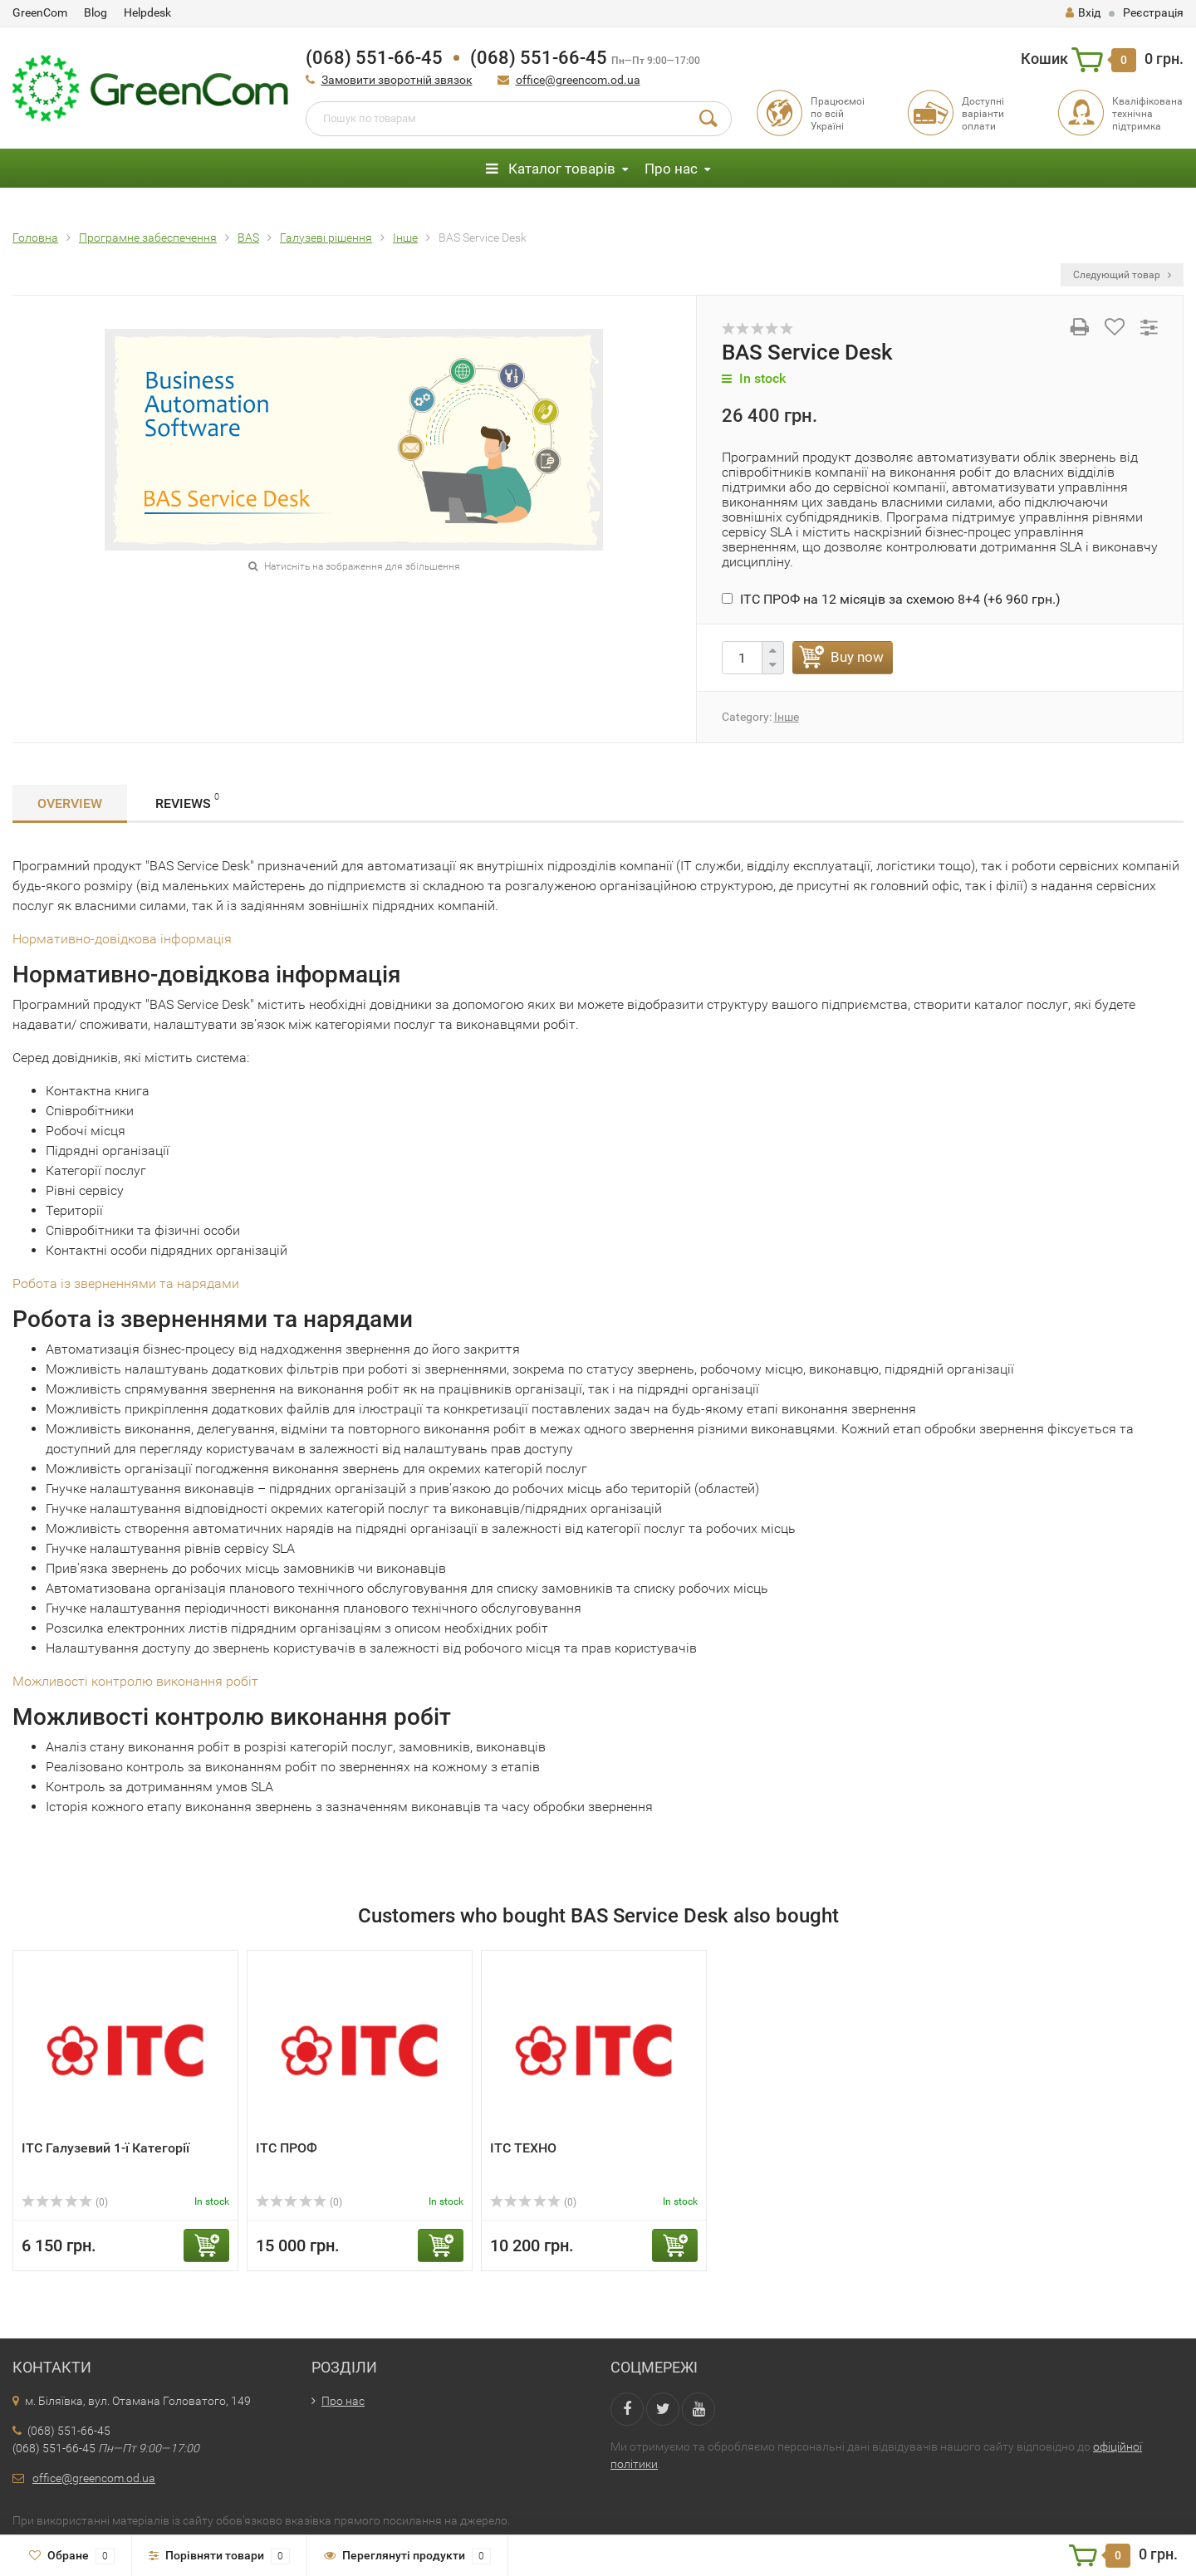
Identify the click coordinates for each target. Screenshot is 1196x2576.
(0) (65, 2202)
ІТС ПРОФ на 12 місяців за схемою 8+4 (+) (891, 599)
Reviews (187, 801)
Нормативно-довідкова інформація (122, 939)
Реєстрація (1153, 12)
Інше (786, 716)
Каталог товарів (550, 168)
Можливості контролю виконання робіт (135, 1681)
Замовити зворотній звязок (397, 79)
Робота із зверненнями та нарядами (125, 1283)
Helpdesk (147, 12)
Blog (95, 12)
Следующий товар (1122, 275)
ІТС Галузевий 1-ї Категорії (105, 2148)
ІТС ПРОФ (286, 2148)
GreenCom (39, 12)
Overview (69, 803)
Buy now (857, 657)
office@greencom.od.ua (578, 79)
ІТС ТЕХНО (523, 2148)
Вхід (1083, 12)
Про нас (671, 168)
